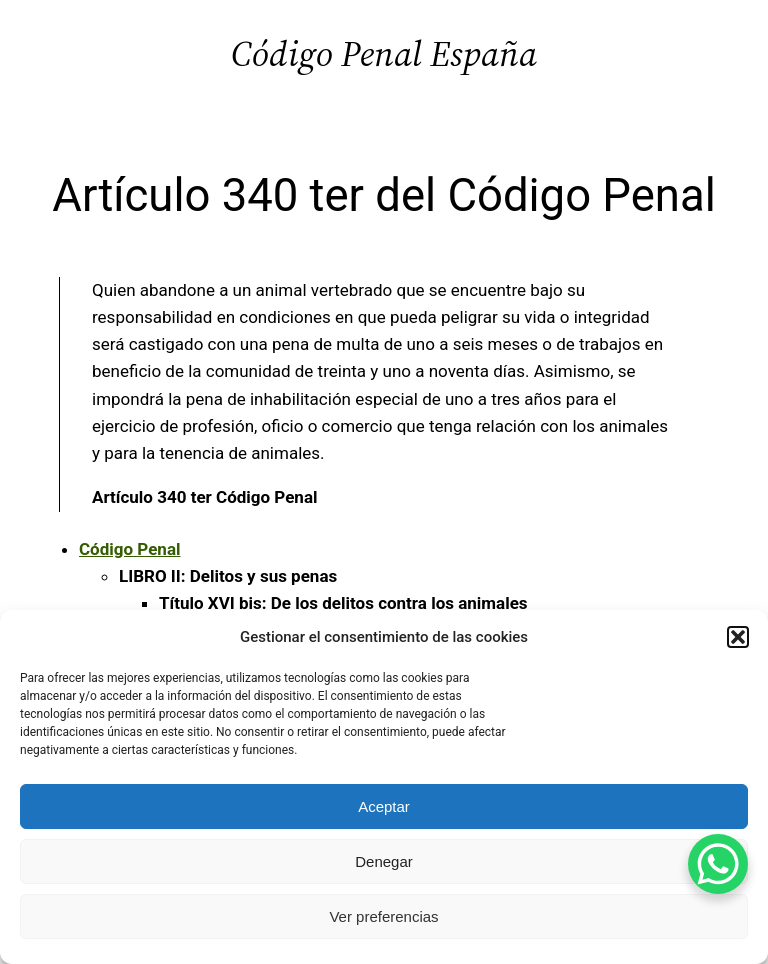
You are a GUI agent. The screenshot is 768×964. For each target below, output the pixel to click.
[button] (738, 637)
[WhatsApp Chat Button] (718, 864)
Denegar (384, 861)
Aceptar (384, 806)
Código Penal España (384, 53)
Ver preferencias (383, 916)
